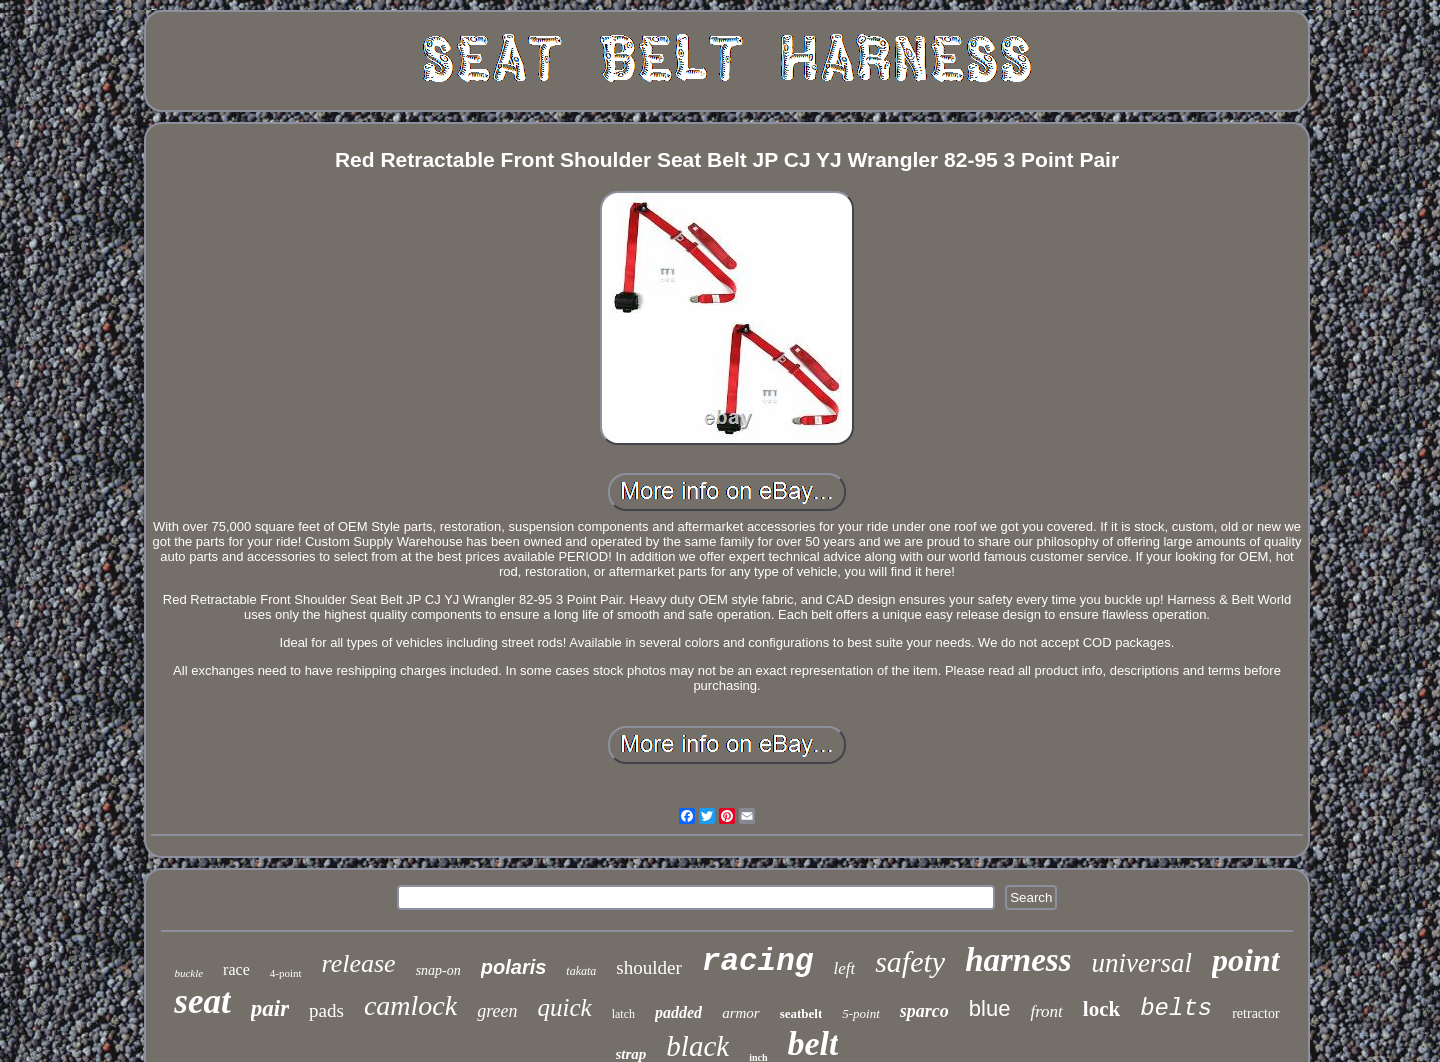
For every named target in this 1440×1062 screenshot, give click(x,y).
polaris (514, 967)
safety (910, 961)
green (497, 1011)
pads (326, 1010)
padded (678, 1012)
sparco (924, 1011)
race (236, 969)
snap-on (438, 970)
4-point (286, 973)
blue (990, 1008)
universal (1142, 963)
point (1246, 960)
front (1046, 1011)
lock (1101, 1009)
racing (758, 961)
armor (741, 1013)
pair (270, 1008)
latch (623, 1014)
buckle (188, 973)
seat (202, 1001)
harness (1018, 960)
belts (1176, 1008)
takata (581, 971)
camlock (410, 1005)
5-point (861, 1013)
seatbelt (801, 1013)
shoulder (648, 967)
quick (565, 1007)
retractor (1255, 1013)
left (844, 968)
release (359, 963)
